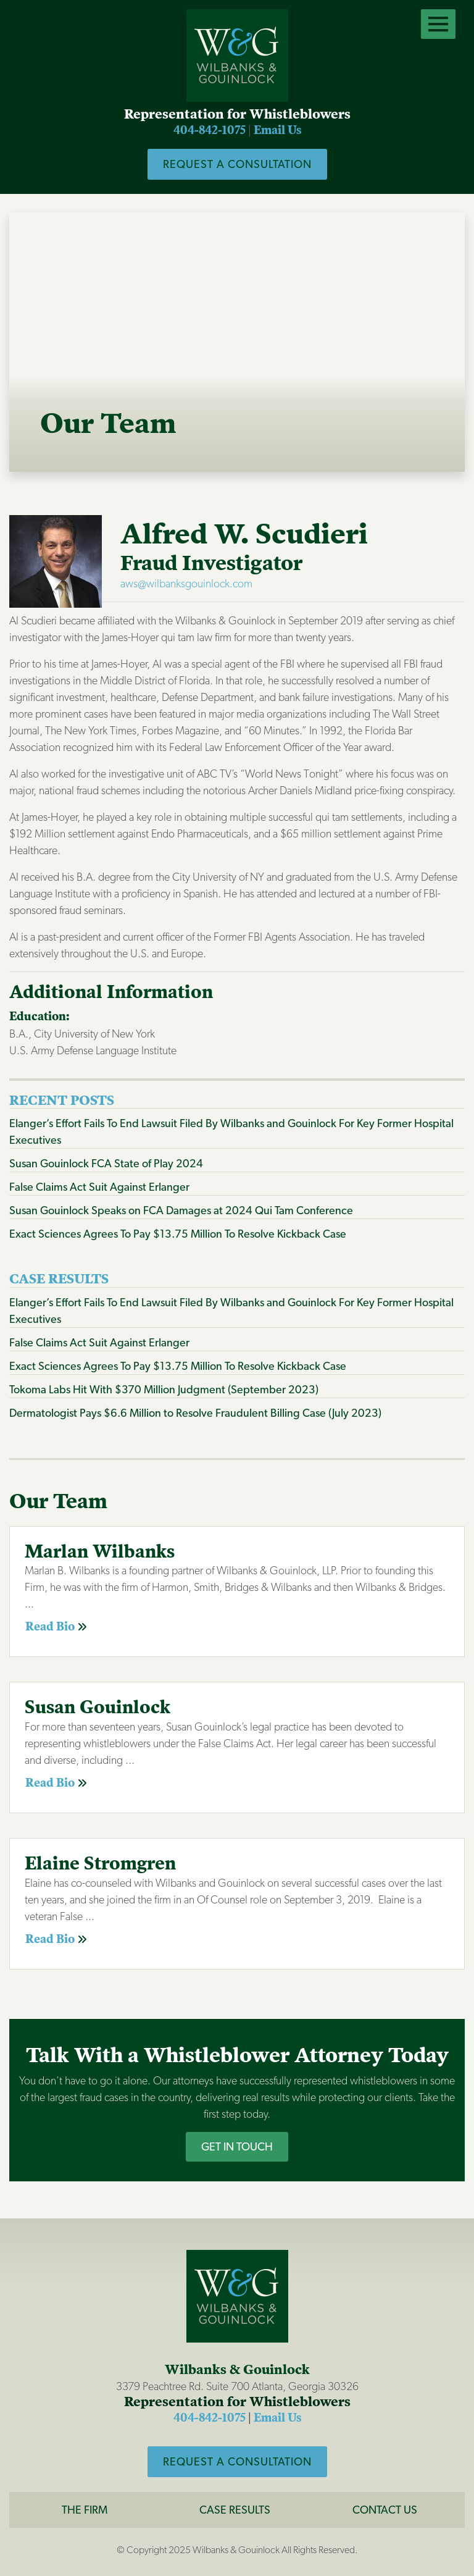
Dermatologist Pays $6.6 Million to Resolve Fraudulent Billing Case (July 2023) (195, 1412)
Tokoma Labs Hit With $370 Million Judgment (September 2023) (163, 1389)
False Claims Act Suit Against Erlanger (99, 1186)
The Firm (84, 2509)
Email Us (277, 130)
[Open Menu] (438, 24)
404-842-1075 (209, 130)
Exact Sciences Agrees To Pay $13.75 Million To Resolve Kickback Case (177, 1233)
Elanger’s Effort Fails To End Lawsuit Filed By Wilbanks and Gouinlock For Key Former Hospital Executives (231, 1131)
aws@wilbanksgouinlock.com (186, 583)
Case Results (234, 2509)
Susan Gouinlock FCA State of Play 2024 (106, 1163)
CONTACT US (384, 2509)
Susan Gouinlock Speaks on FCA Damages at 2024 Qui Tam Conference (181, 1210)
